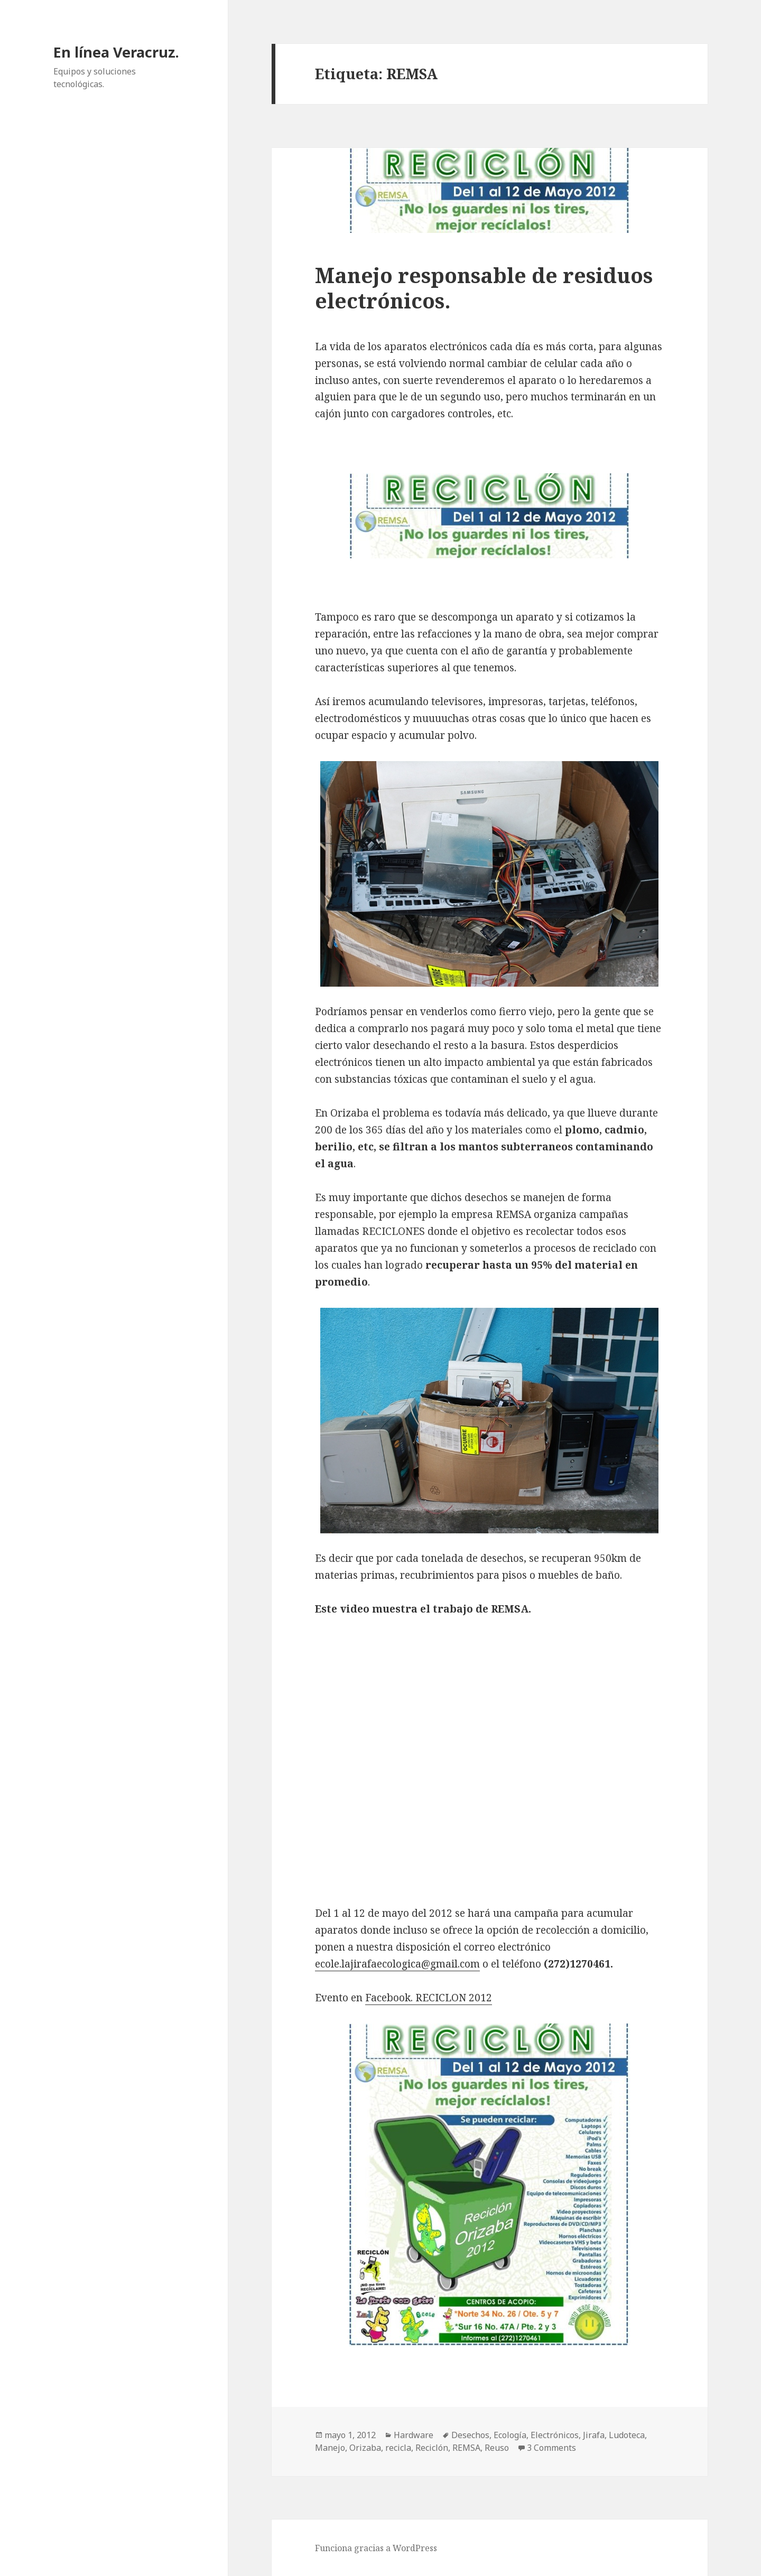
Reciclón (431, 2447)
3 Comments (551, 2447)
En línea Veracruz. (116, 52)
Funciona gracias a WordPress (376, 2548)
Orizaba (365, 2447)
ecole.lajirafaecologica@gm (380, 1964)
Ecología (510, 2435)
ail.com (463, 1964)
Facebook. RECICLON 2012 (428, 1997)
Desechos (470, 2435)
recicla (398, 2447)
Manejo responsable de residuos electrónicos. (484, 287)
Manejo (330, 2447)
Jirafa (594, 2435)
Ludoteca (627, 2435)
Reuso (497, 2447)
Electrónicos (555, 2435)
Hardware (413, 2435)
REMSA (466, 2447)
